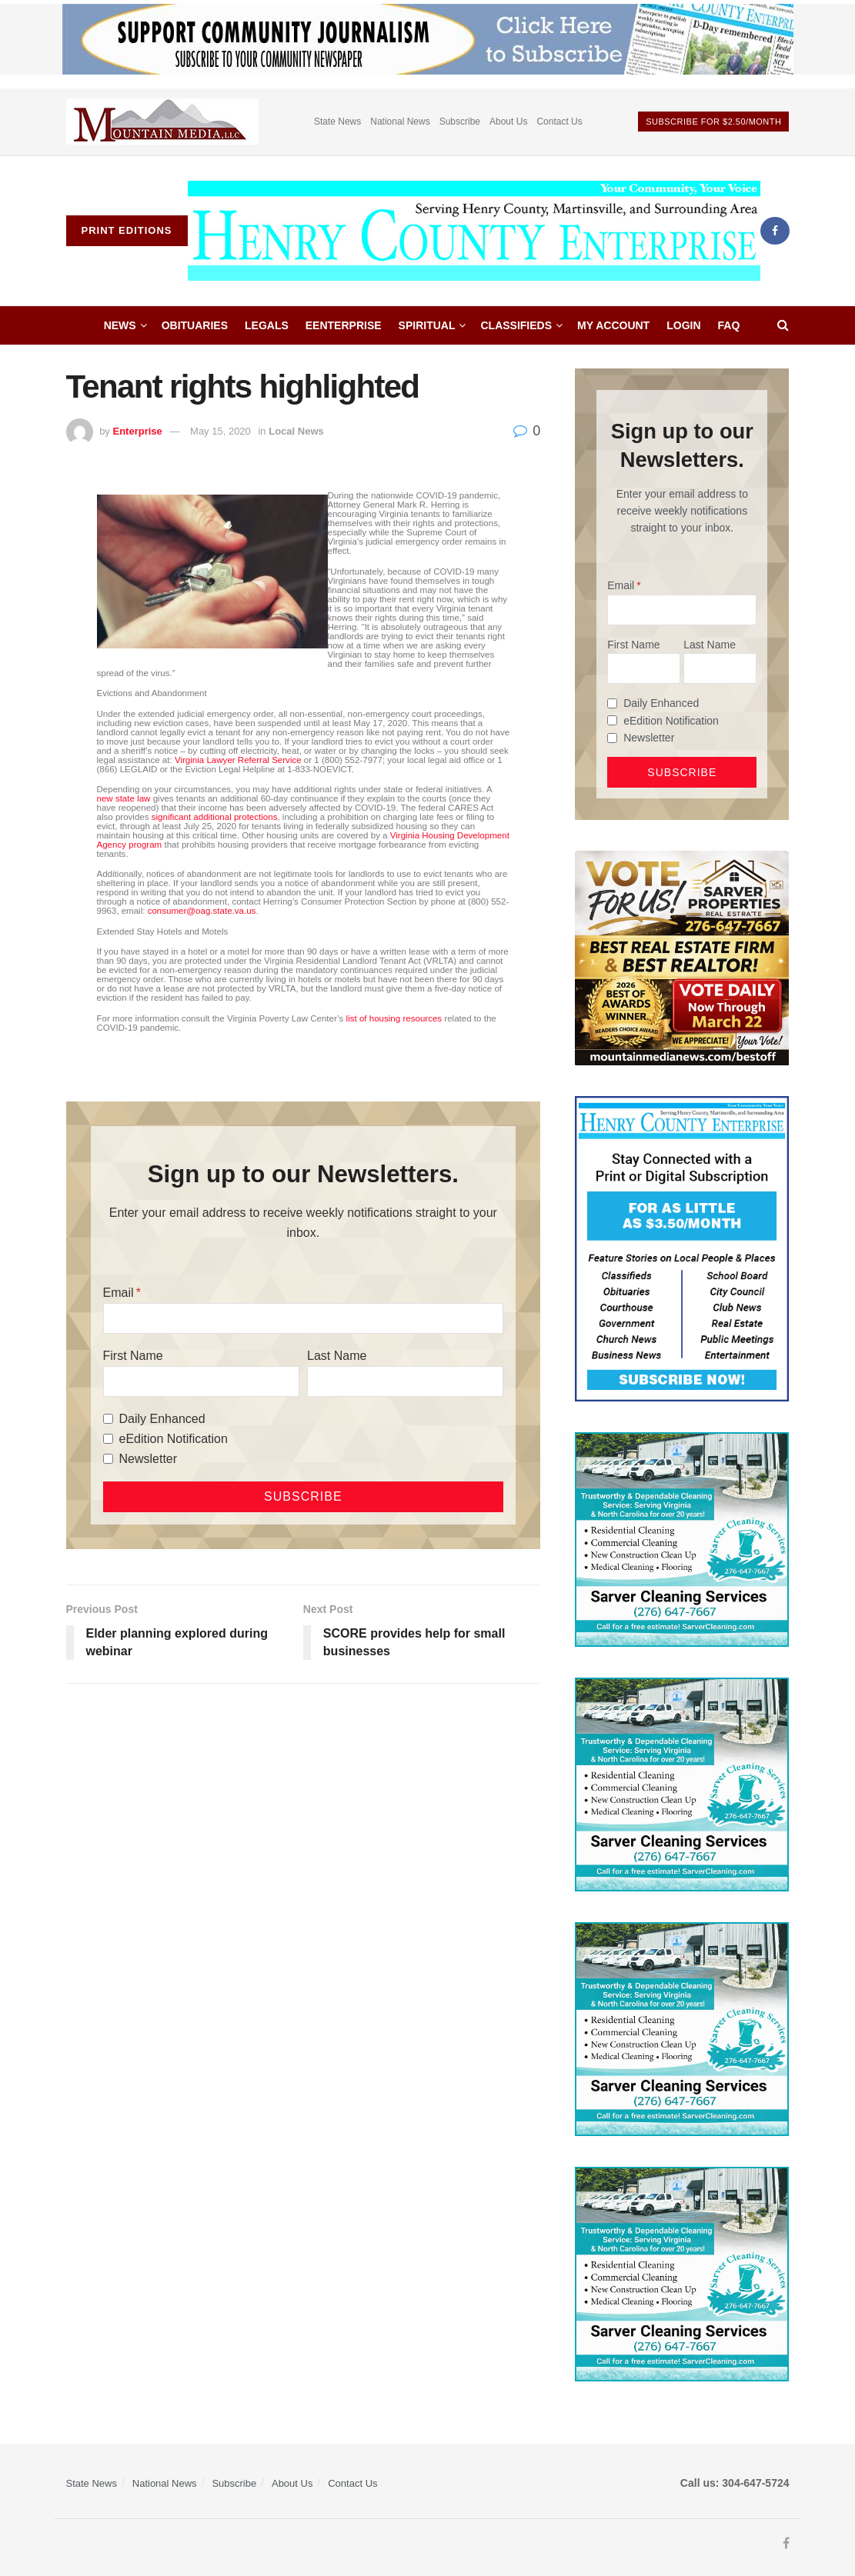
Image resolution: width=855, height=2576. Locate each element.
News (120, 325)
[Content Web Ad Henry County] (682, 1247)
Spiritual (427, 325)
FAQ (729, 325)
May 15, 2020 (220, 431)
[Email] (303, 1318)
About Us (508, 121)
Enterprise (137, 431)
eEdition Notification (173, 1438)
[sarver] (682, 957)
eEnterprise (344, 325)
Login (683, 325)
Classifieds (516, 325)
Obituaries (195, 325)
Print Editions (127, 230)
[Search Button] (783, 325)
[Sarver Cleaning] (682, 1538)
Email (118, 1292)
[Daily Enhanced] (108, 1419)
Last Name (336, 1355)
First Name (133, 1355)
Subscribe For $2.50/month (713, 121)
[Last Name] (405, 1381)
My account (613, 325)
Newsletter (148, 1458)
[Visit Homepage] (474, 231)
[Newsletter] (108, 1459)
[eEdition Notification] (108, 1439)
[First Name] (201, 1381)
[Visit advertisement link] (162, 121)
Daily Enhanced (162, 1418)
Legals (267, 325)
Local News (296, 431)
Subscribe (459, 121)
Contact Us (559, 121)
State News (337, 121)
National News (399, 121)
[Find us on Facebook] (775, 231)
